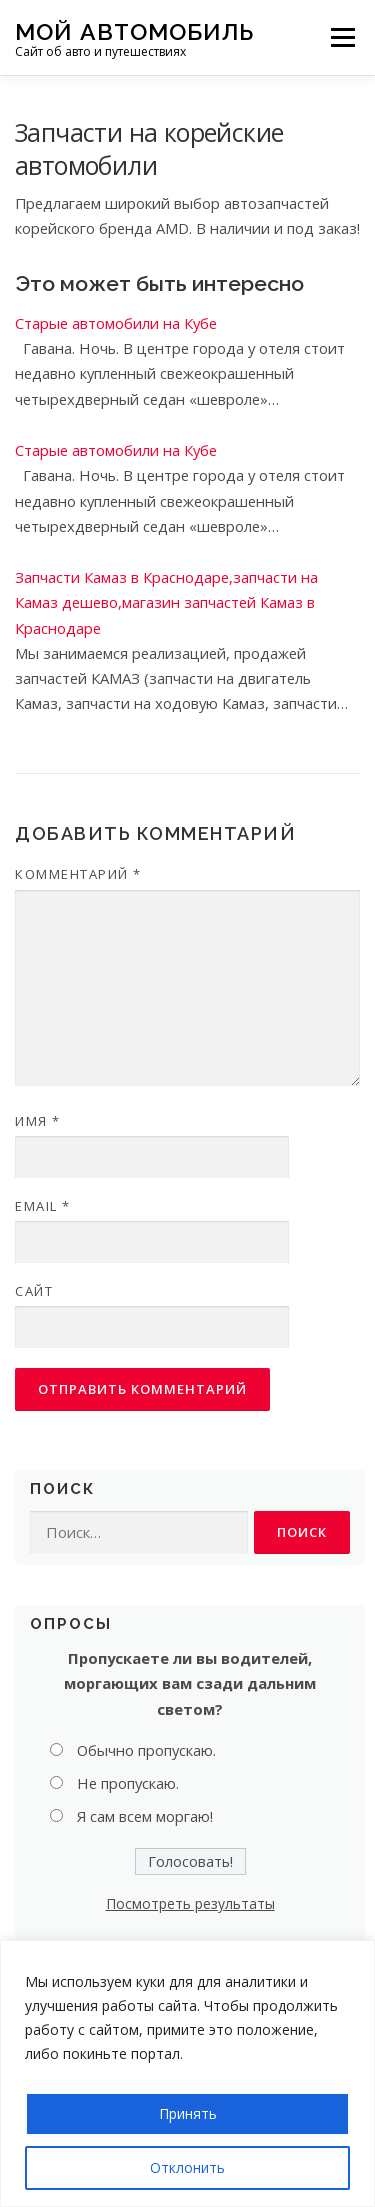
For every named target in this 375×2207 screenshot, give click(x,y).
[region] (187, 2073)
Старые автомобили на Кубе (116, 323)
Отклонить (187, 2167)
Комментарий (78, 874)
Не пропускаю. (128, 1783)
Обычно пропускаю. (146, 1750)
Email (43, 1206)
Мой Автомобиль (134, 30)
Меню (342, 37)
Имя (38, 1121)
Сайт (34, 1291)
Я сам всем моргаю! (145, 1816)
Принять (188, 2113)
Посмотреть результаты (190, 1903)
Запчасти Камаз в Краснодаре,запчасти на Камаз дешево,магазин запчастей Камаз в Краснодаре (166, 602)
